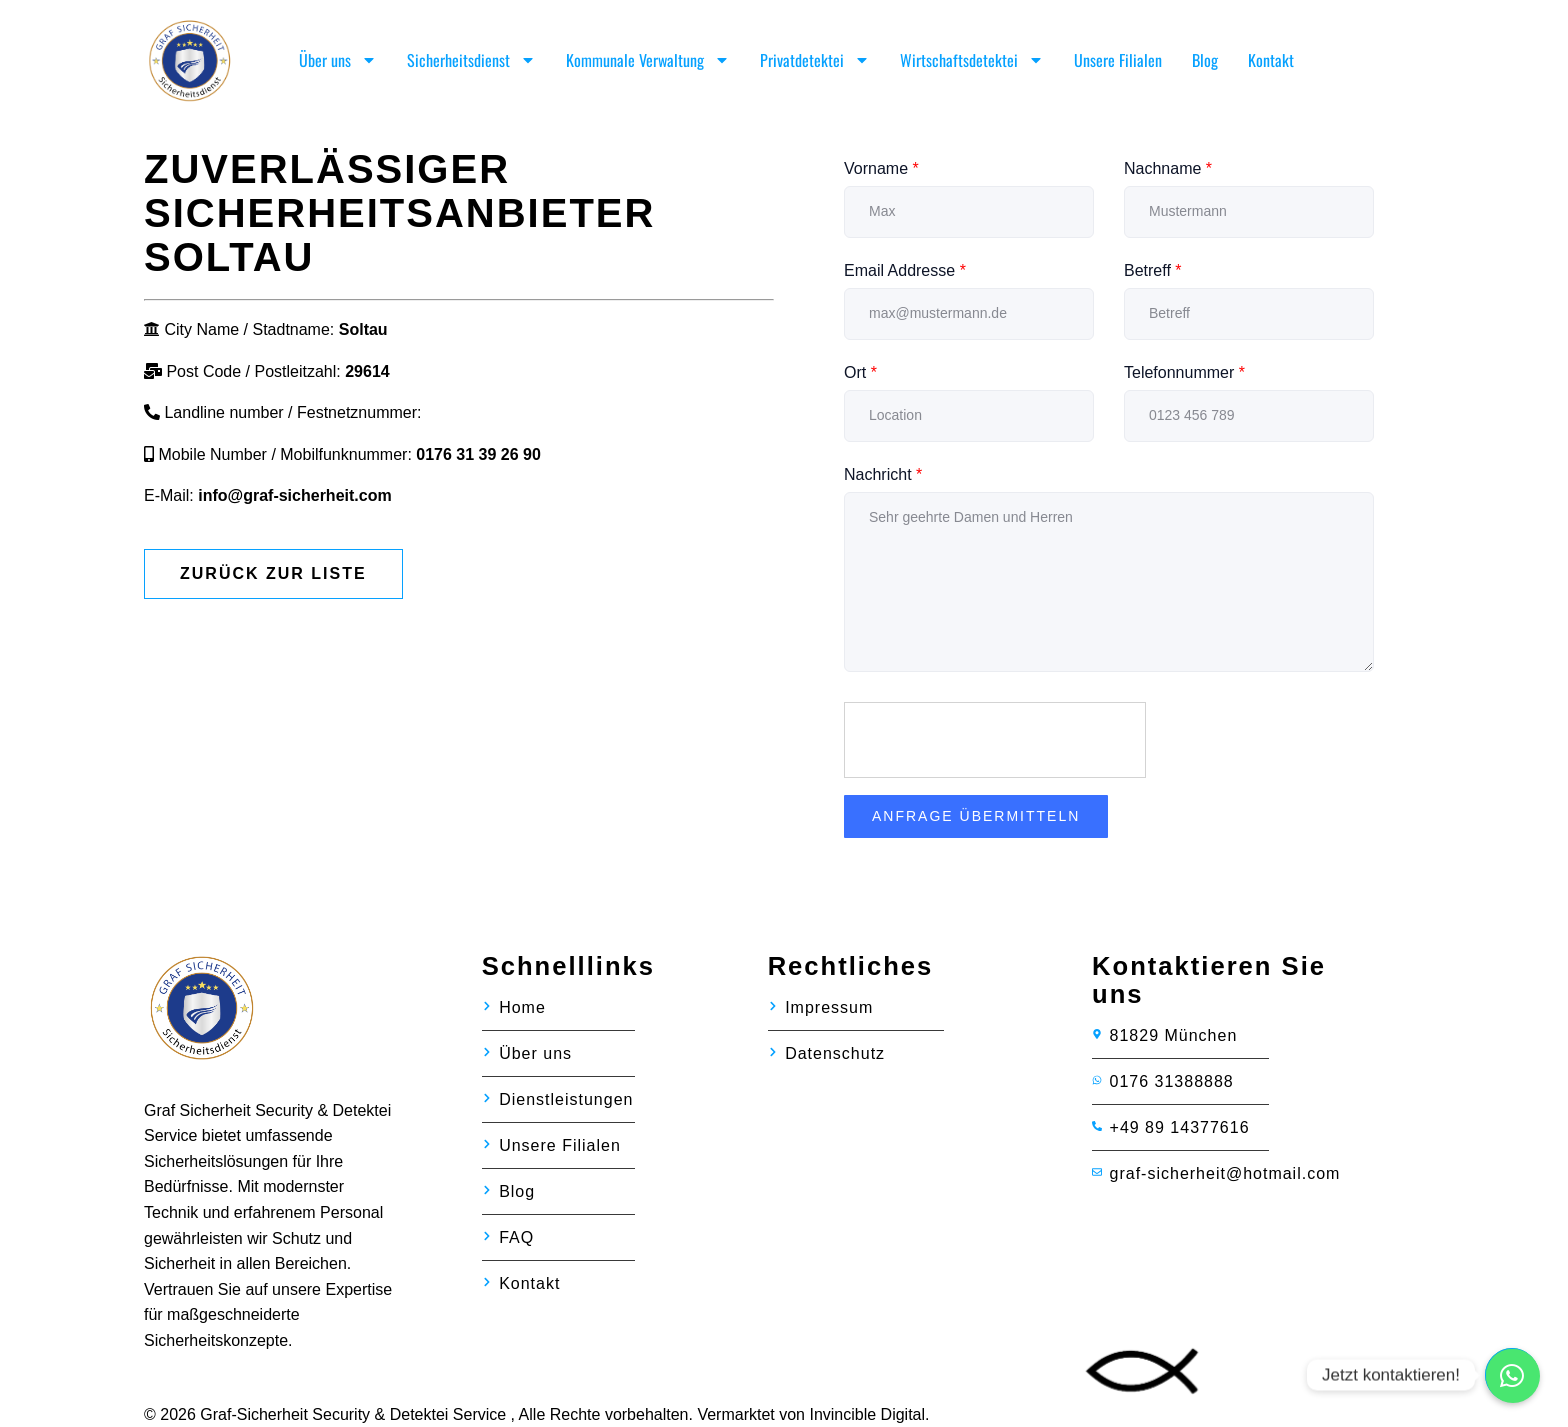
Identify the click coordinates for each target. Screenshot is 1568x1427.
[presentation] (996, 741)
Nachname (1168, 168)
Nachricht (883, 474)
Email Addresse (905, 270)
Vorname (881, 168)
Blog (1205, 60)
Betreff (1153, 270)
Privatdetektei (815, 60)
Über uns (338, 60)
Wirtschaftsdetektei (972, 60)
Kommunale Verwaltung (648, 60)
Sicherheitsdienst (471, 60)
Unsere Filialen (1118, 60)
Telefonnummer (1184, 372)
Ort (860, 372)
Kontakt (1271, 60)
